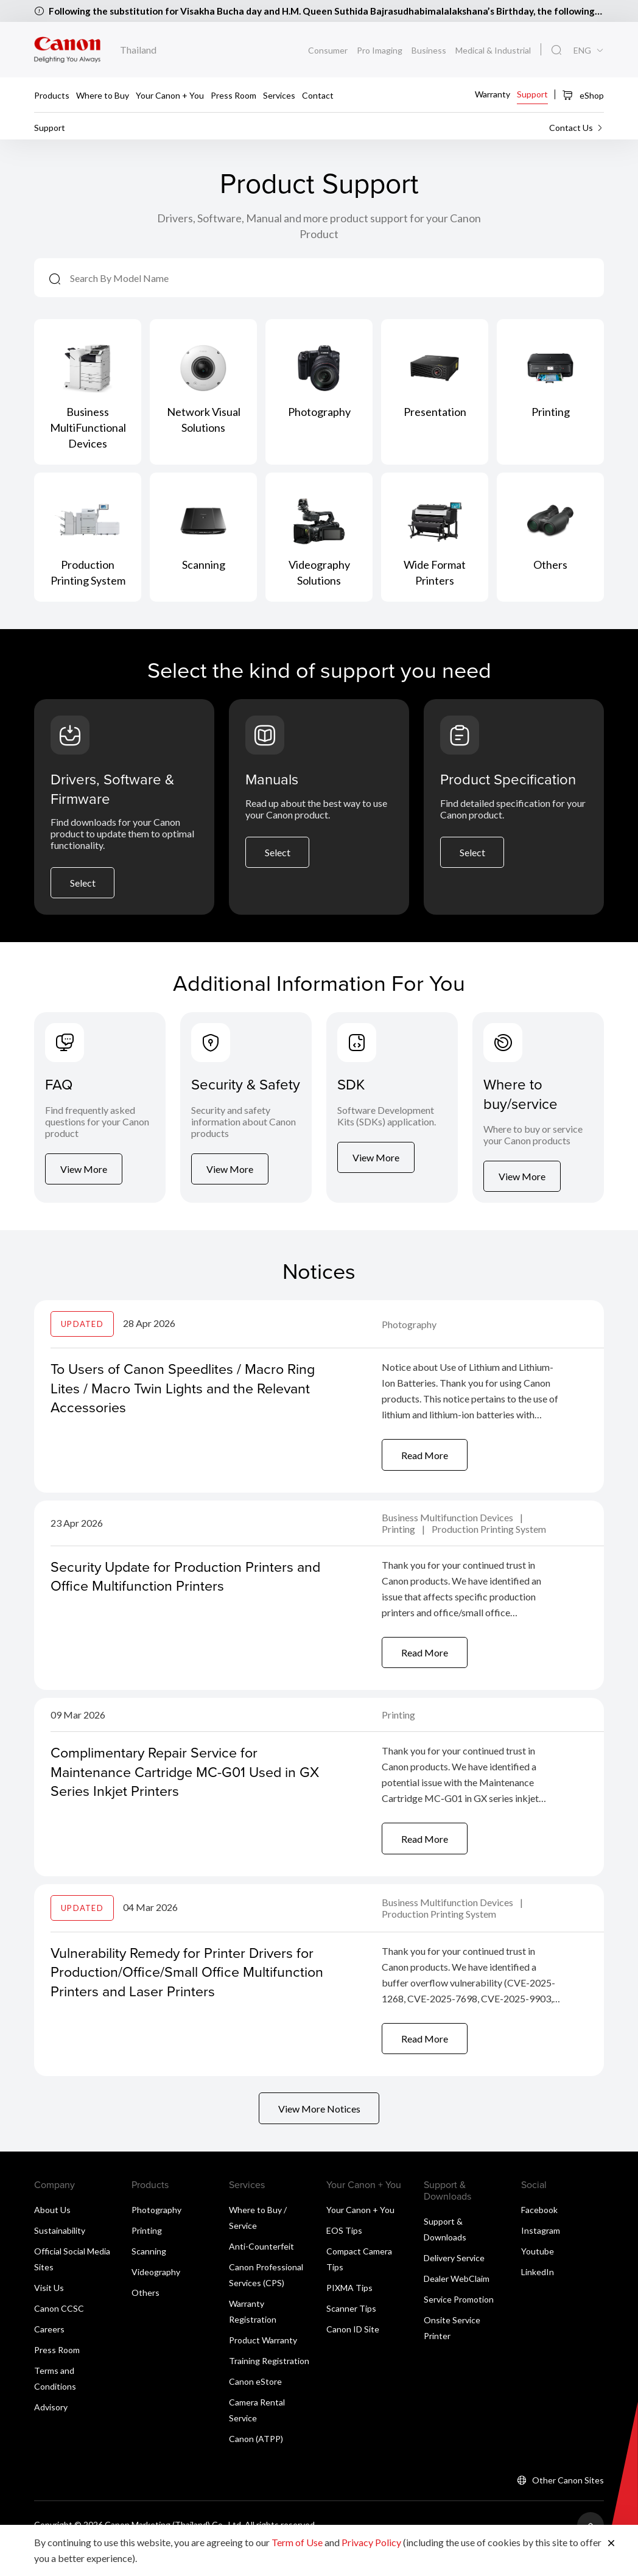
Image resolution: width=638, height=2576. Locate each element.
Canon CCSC (59, 2334)
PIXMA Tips (349, 2314)
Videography (155, 2298)
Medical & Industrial (492, 50)
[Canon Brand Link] (67, 50)
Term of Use (297, 2542)
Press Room (233, 95)
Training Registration (269, 2387)
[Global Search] (556, 50)
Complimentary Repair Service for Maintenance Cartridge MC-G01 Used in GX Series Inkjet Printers (177, 1793)
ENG (582, 51)
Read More (425, 1474)
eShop (583, 95)
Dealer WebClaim (456, 2305)
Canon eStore (255, 2407)
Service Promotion (459, 2325)
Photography (409, 1342)
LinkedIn (537, 2298)
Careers (49, 2355)
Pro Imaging (380, 50)
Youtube (537, 2277)
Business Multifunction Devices (448, 1537)
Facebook (539, 2236)
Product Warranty (263, 2366)
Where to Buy (102, 95)
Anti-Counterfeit (261, 2272)
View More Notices (319, 2133)
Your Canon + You (170, 95)
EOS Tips (344, 2256)
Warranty (492, 93)
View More (83, 1194)
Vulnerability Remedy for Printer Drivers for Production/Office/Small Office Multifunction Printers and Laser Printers (187, 1994)
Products (51, 95)
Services (279, 95)
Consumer (328, 50)
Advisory (51, 2433)
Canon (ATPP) (256, 2465)
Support (532, 93)
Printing (399, 1549)
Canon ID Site (352, 2355)
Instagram (540, 2256)
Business (429, 50)
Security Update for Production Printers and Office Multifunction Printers (176, 1596)
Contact (318, 95)
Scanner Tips (351, 2334)
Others (145, 2319)
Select (83, 887)
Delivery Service (454, 2284)
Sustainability (59, 2256)
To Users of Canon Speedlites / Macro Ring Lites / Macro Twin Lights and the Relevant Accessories (187, 1406)
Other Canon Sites (568, 2506)
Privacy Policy (371, 2542)
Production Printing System (489, 1549)
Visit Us (49, 2314)
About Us (52, 2236)
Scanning (148, 2277)
